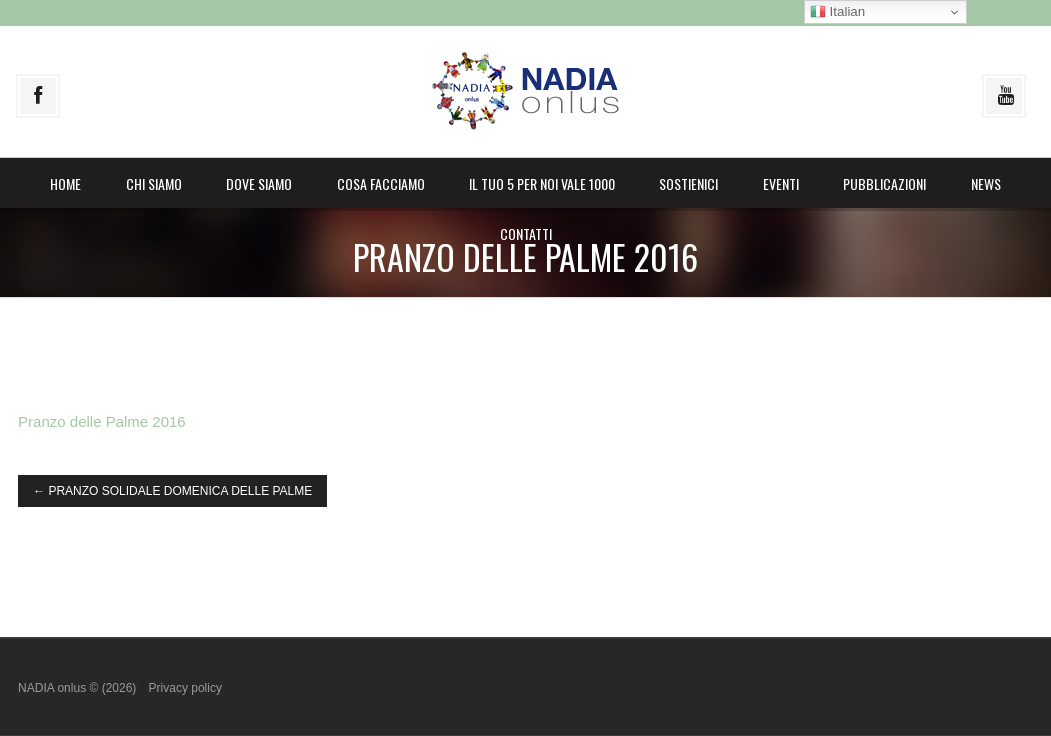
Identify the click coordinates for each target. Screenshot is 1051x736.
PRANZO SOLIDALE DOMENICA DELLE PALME (172, 491)
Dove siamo (259, 183)
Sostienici (688, 183)
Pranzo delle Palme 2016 (102, 421)
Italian (837, 12)
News (986, 183)
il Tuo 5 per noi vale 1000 (542, 183)
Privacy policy (185, 688)
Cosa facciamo (381, 183)
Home (65, 183)
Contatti (526, 233)
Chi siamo (154, 183)
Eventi (781, 183)
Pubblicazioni (884, 183)
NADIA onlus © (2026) (79, 688)
